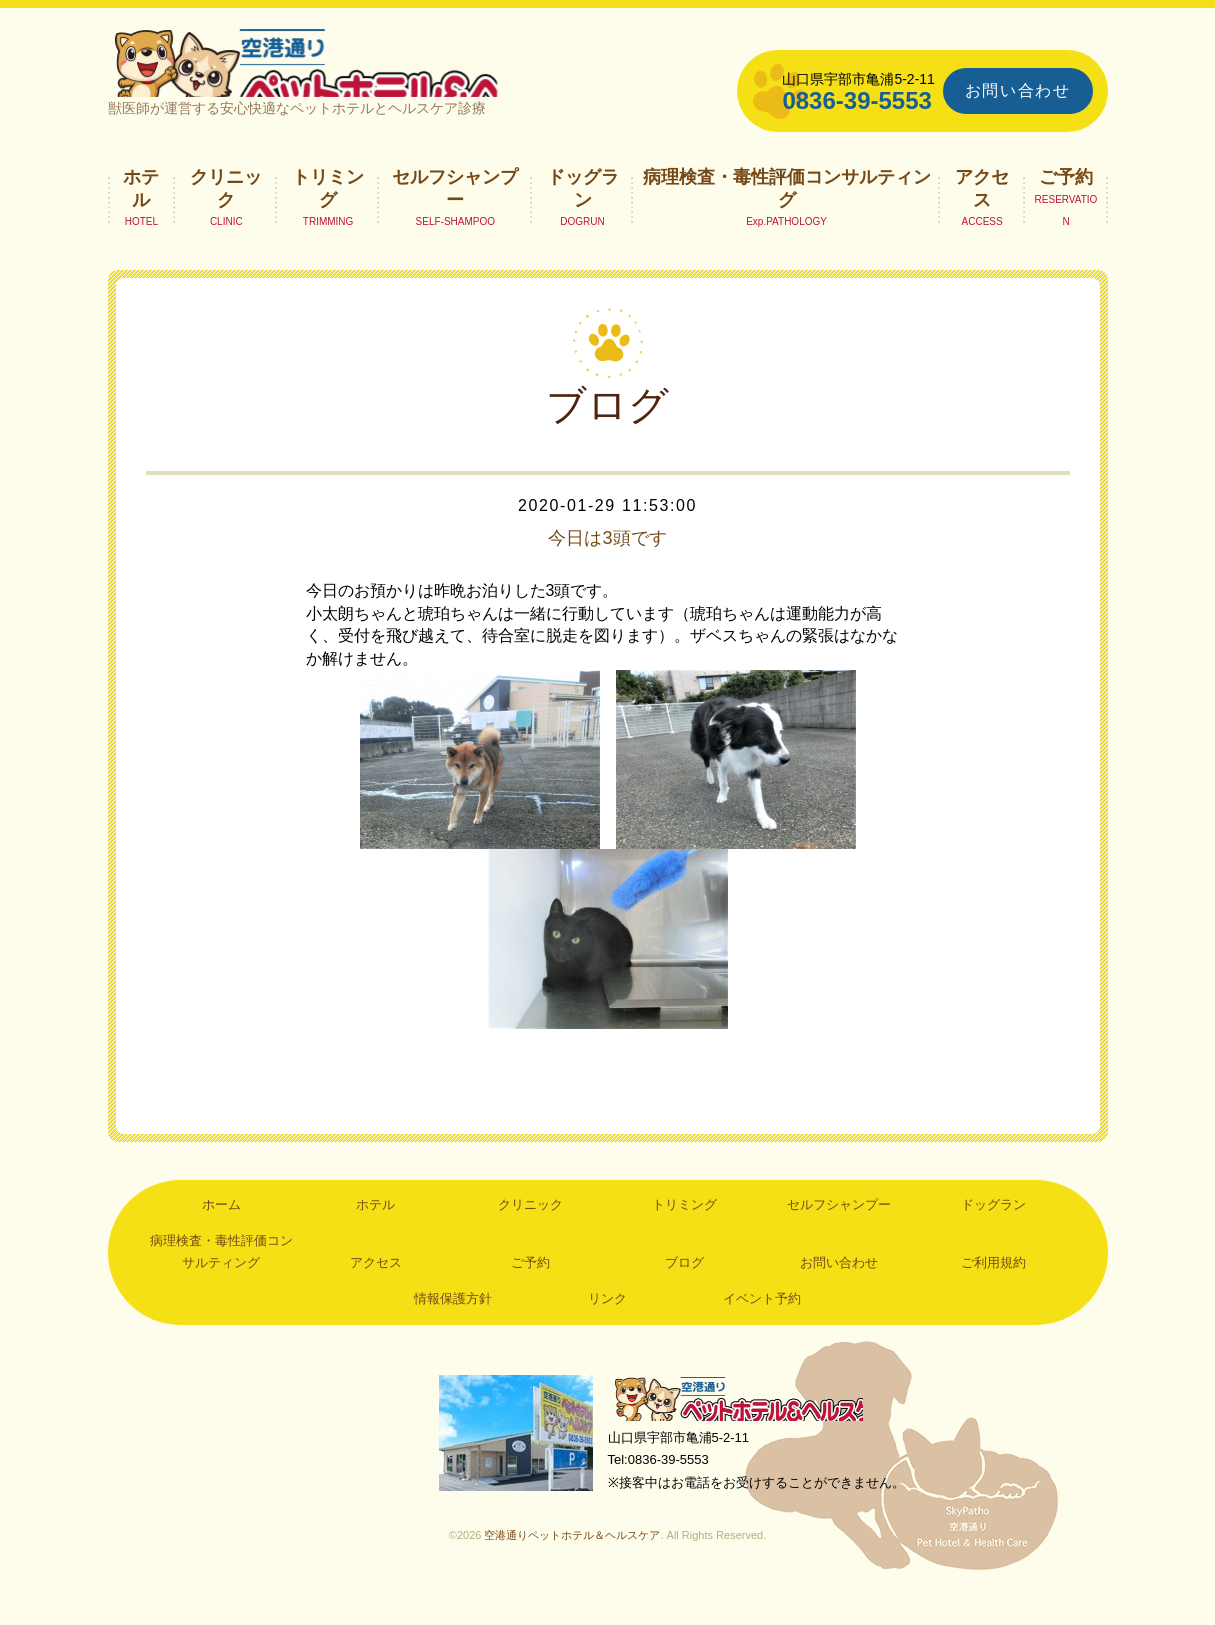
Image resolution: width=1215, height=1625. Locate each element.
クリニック (226, 216)
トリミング (328, 216)
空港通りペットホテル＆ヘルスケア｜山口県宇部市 (374, 75)
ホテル (141, 216)
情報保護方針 (453, 1326)
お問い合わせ (1018, 90)
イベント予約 (762, 1326)
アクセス (982, 216)
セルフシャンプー (455, 216)
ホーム (221, 1233)
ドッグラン (583, 216)
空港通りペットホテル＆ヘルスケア (748, 1429)
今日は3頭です (607, 566)
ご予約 (1066, 205)
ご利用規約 (993, 1290)
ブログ (684, 1290)
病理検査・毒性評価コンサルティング (787, 216)
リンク (607, 1326)
